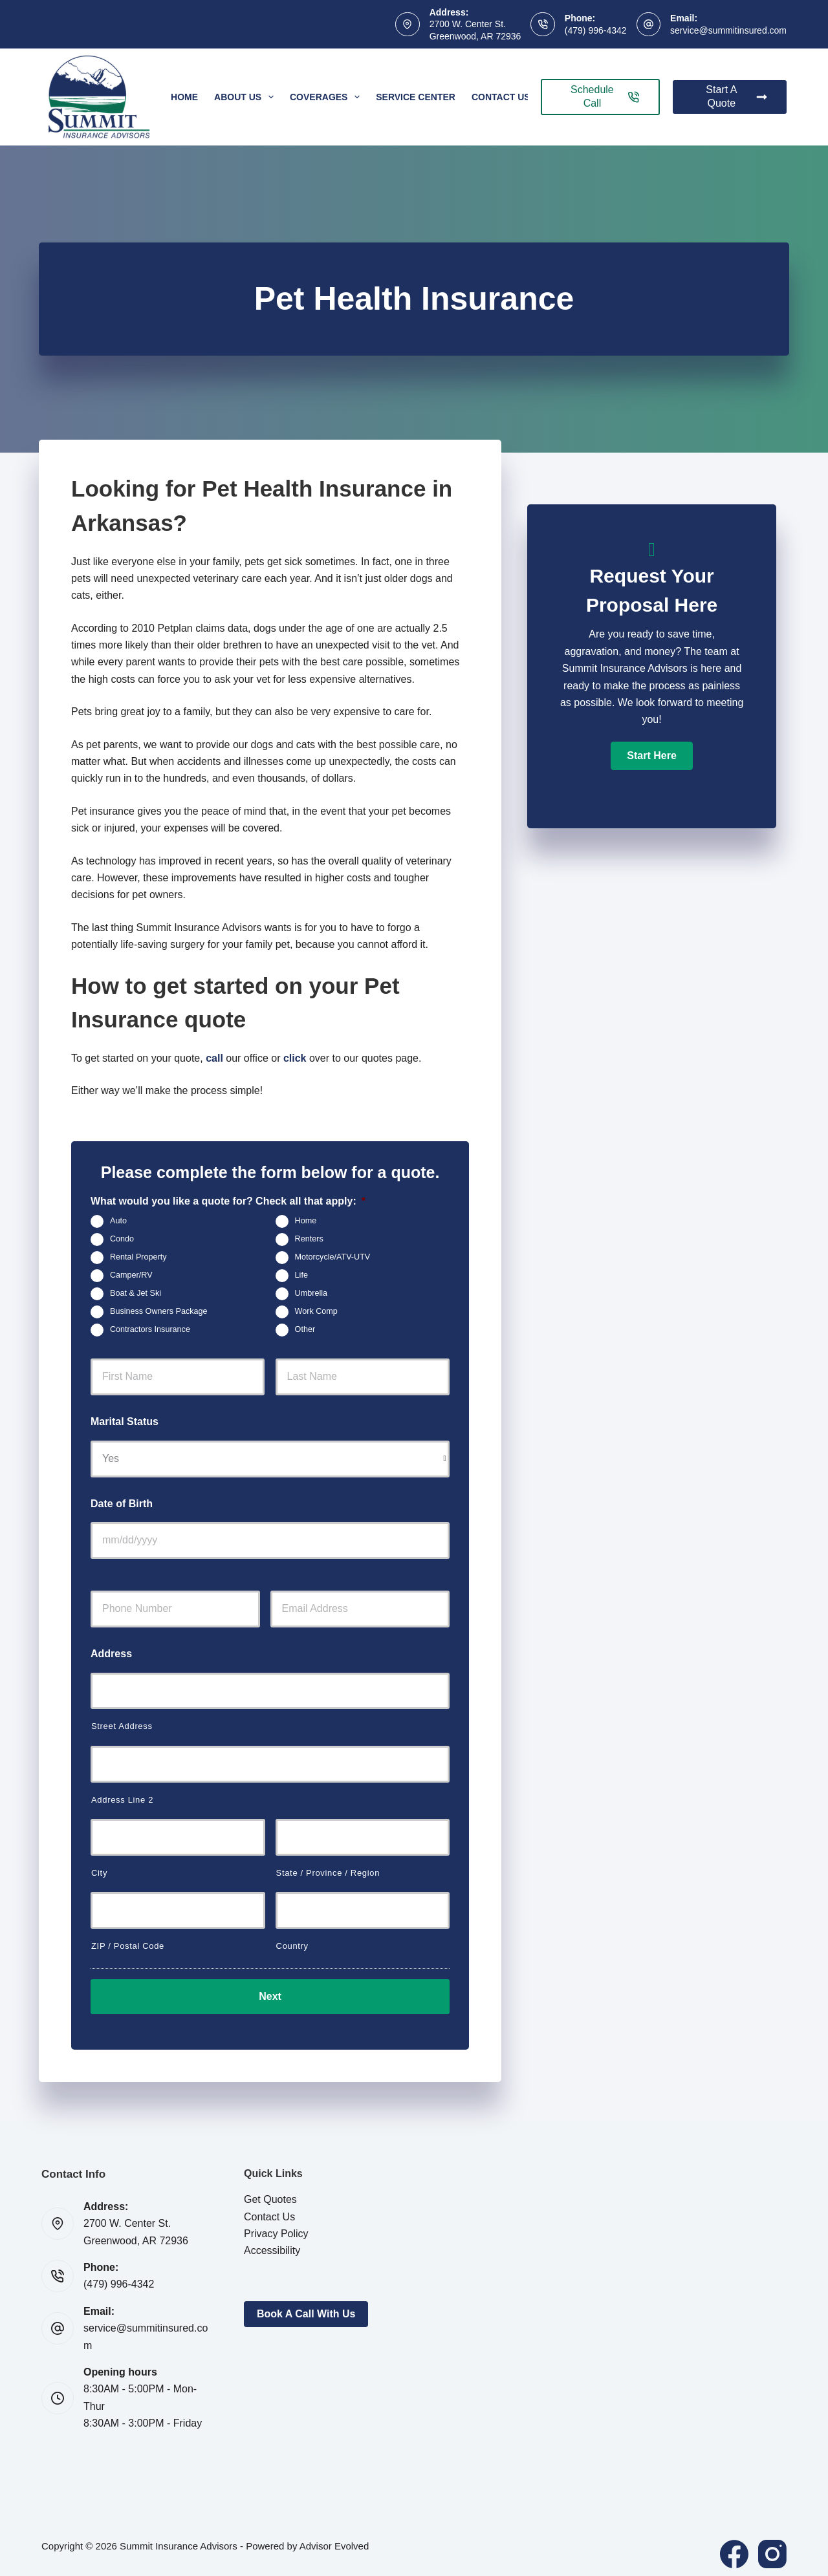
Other (305, 1330)
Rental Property (138, 1257)
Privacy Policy (276, 2225)
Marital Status (124, 1421)
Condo (122, 1239)
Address (111, 1653)
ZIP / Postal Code (127, 1946)
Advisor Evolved (334, 2537)
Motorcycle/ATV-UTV (333, 1257)
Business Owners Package (159, 1311)
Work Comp (316, 1311)
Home (184, 97)
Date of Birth (122, 1503)
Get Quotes (270, 2190)
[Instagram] (772, 2545)
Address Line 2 (122, 1800)
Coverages (327, 97)
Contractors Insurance (150, 1330)
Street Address (122, 1726)
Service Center (415, 97)
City (99, 1873)
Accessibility (272, 2242)
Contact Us (501, 97)
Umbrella (311, 1293)
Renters (309, 1239)
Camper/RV (131, 1275)
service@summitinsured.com (728, 30)
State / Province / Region (328, 1873)
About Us (246, 97)
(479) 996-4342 (596, 30)
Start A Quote (736, 96)
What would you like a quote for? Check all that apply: (228, 1201)
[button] (651, 756)
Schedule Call (605, 96)
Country (292, 1946)
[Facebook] (734, 2545)
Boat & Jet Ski (135, 1293)
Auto (118, 1221)
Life (301, 1275)
